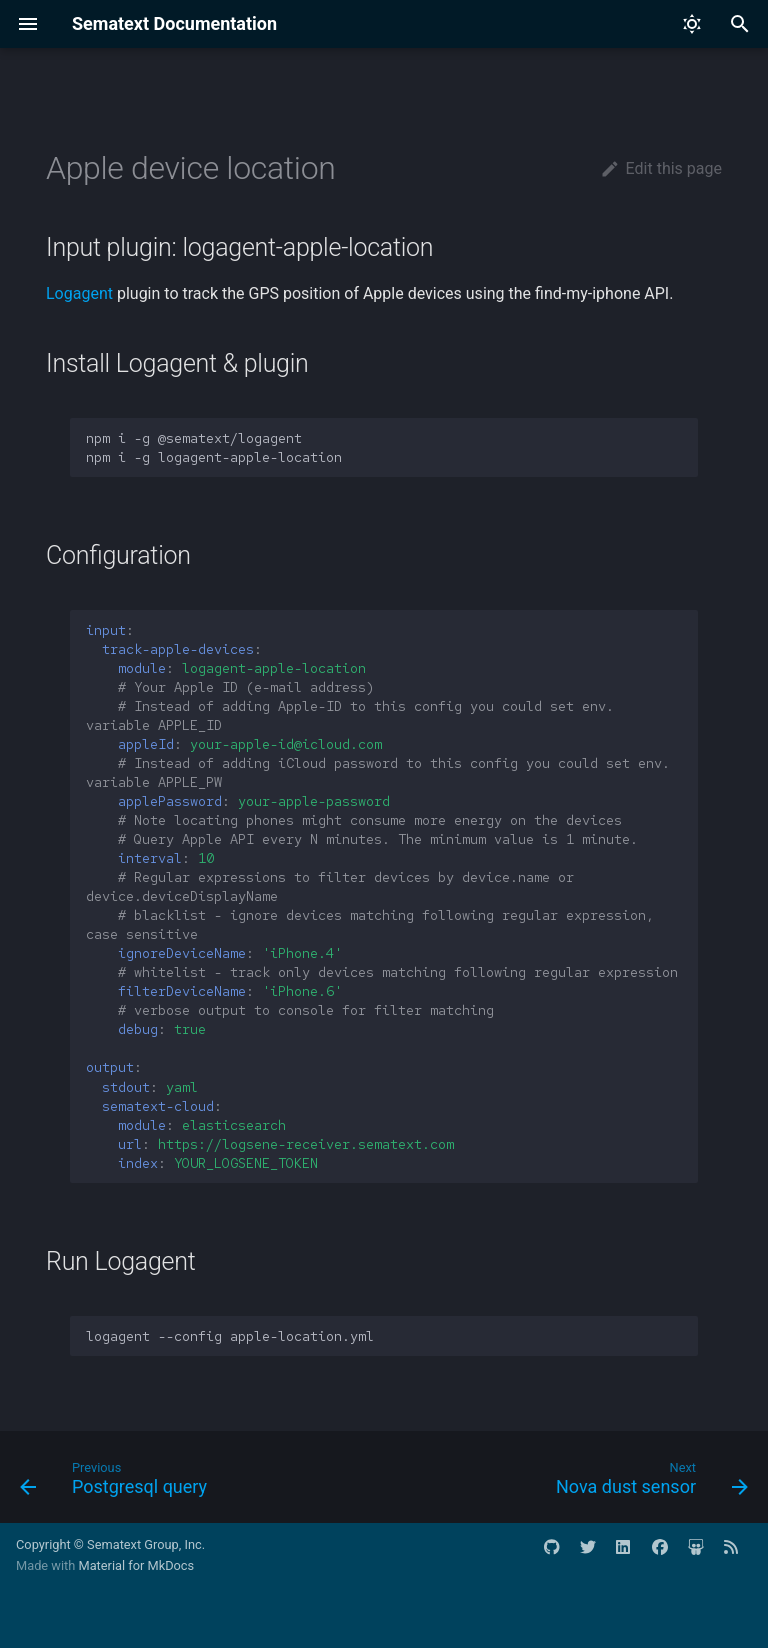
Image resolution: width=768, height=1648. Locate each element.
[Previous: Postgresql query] (117, 1483)
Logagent (79, 293)
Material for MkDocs (136, 1565)
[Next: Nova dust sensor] (648, 1483)
